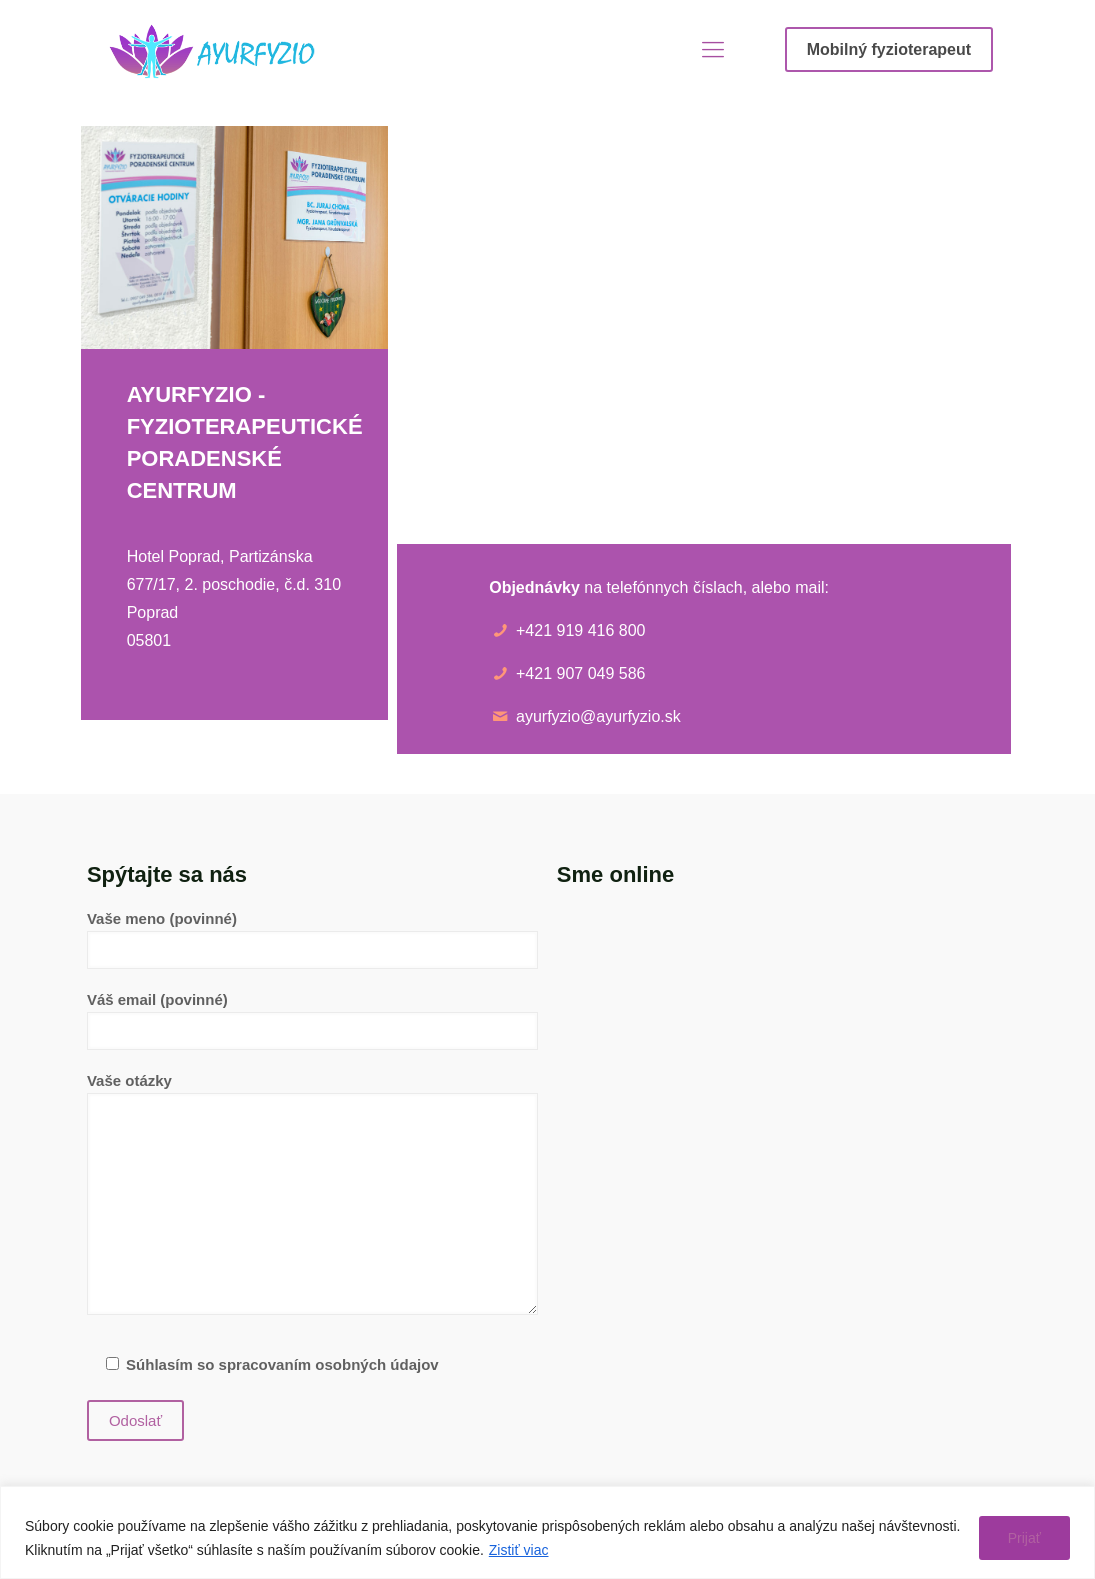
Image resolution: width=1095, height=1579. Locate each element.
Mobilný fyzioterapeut (889, 49)
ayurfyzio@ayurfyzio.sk (598, 716)
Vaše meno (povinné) (312, 939)
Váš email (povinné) (312, 1020)
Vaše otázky (312, 1193)
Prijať (1024, 1538)
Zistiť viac (519, 1550)
